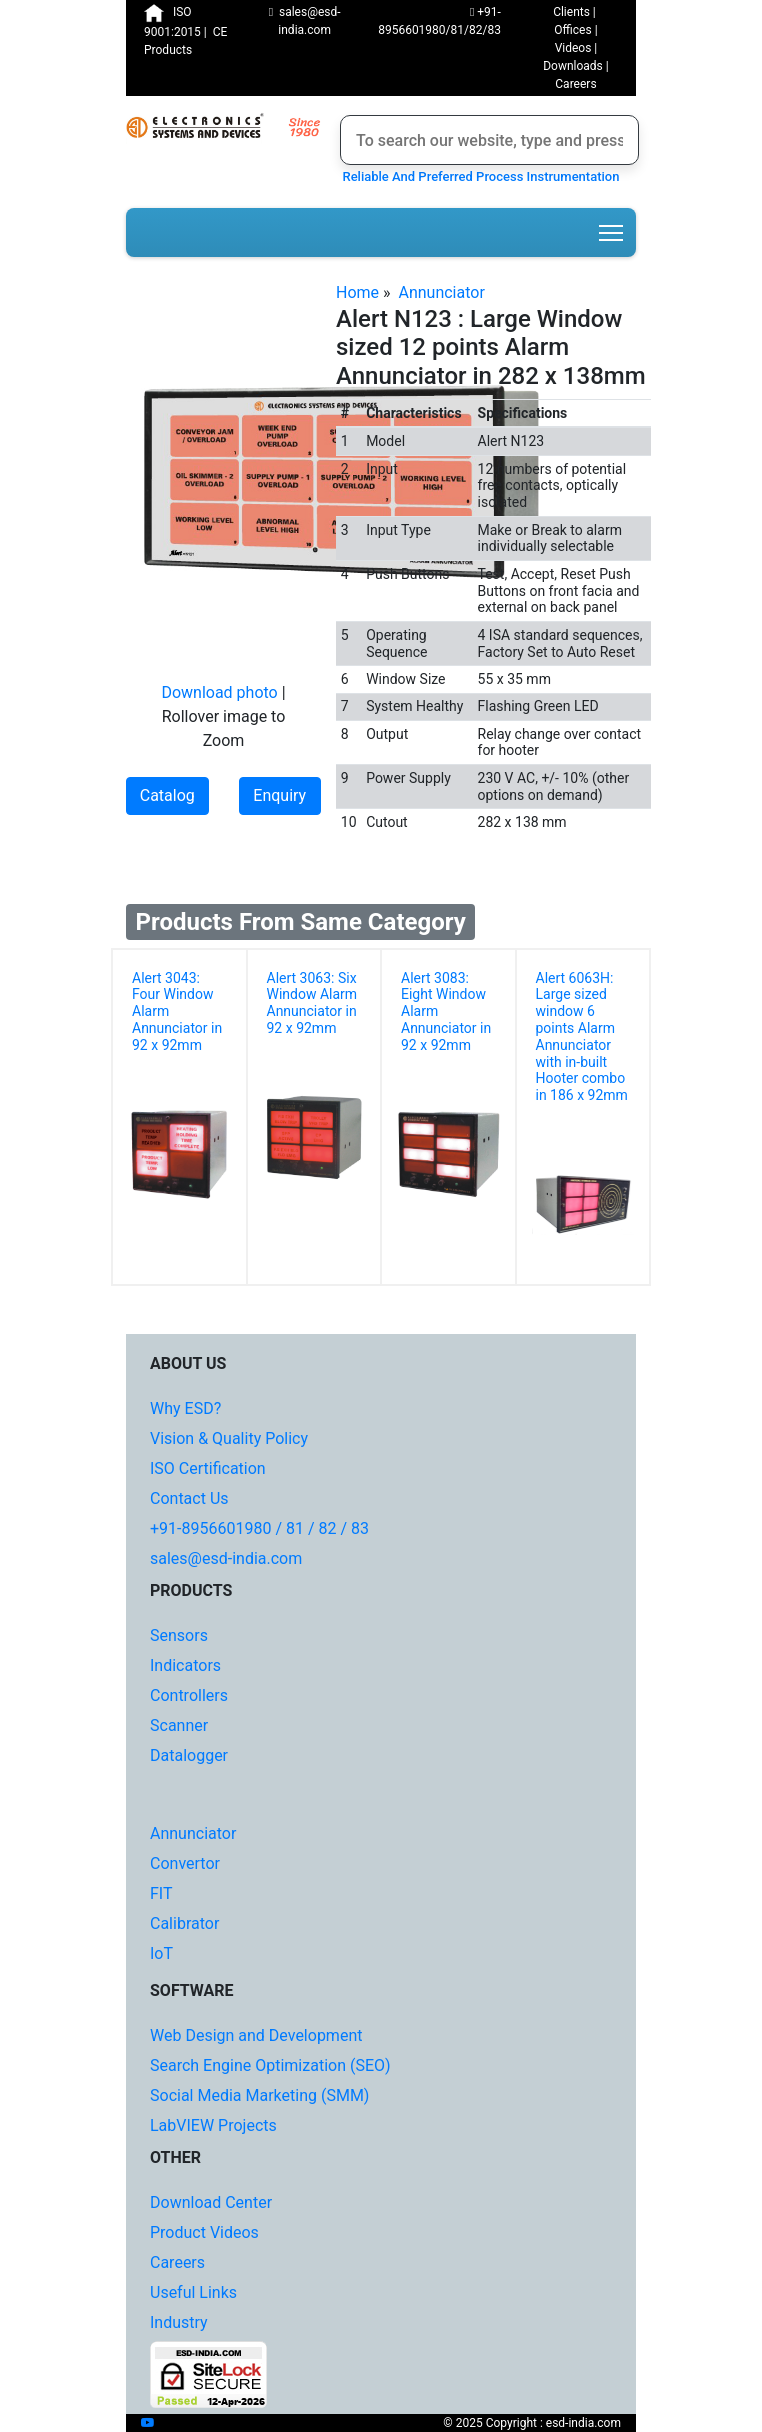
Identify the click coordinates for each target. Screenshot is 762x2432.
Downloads (573, 66)
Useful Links (193, 2292)
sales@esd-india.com (226, 1558)
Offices (572, 30)
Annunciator (441, 292)
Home (357, 292)
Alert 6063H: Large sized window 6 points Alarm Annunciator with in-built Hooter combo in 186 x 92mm (582, 1037)
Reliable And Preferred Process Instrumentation (477, 176)
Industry (179, 2322)
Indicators (185, 1665)
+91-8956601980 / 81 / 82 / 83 (259, 1528)
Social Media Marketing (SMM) (259, 2095)
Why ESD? (185, 1408)
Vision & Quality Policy (229, 1438)
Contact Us (189, 1498)
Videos (573, 48)
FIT (161, 1893)
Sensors (179, 1635)
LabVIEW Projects (213, 2125)
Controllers (189, 1695)
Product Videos (204, 2232)
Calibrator (184, 1923)
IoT (161, 1953)
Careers (575, 84)
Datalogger (189, 1755)
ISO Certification (208, 1468)
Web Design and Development (256, 2035)
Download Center (211, 2202)
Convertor (185, 1863)
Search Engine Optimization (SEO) (270, 2065)
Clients (571, 12)
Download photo (219, 692)
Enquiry (279, 795)
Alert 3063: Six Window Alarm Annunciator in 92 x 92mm (312, 1003)
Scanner (179, 1725)
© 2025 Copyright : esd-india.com (532, 2423)
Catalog (167, 795)
